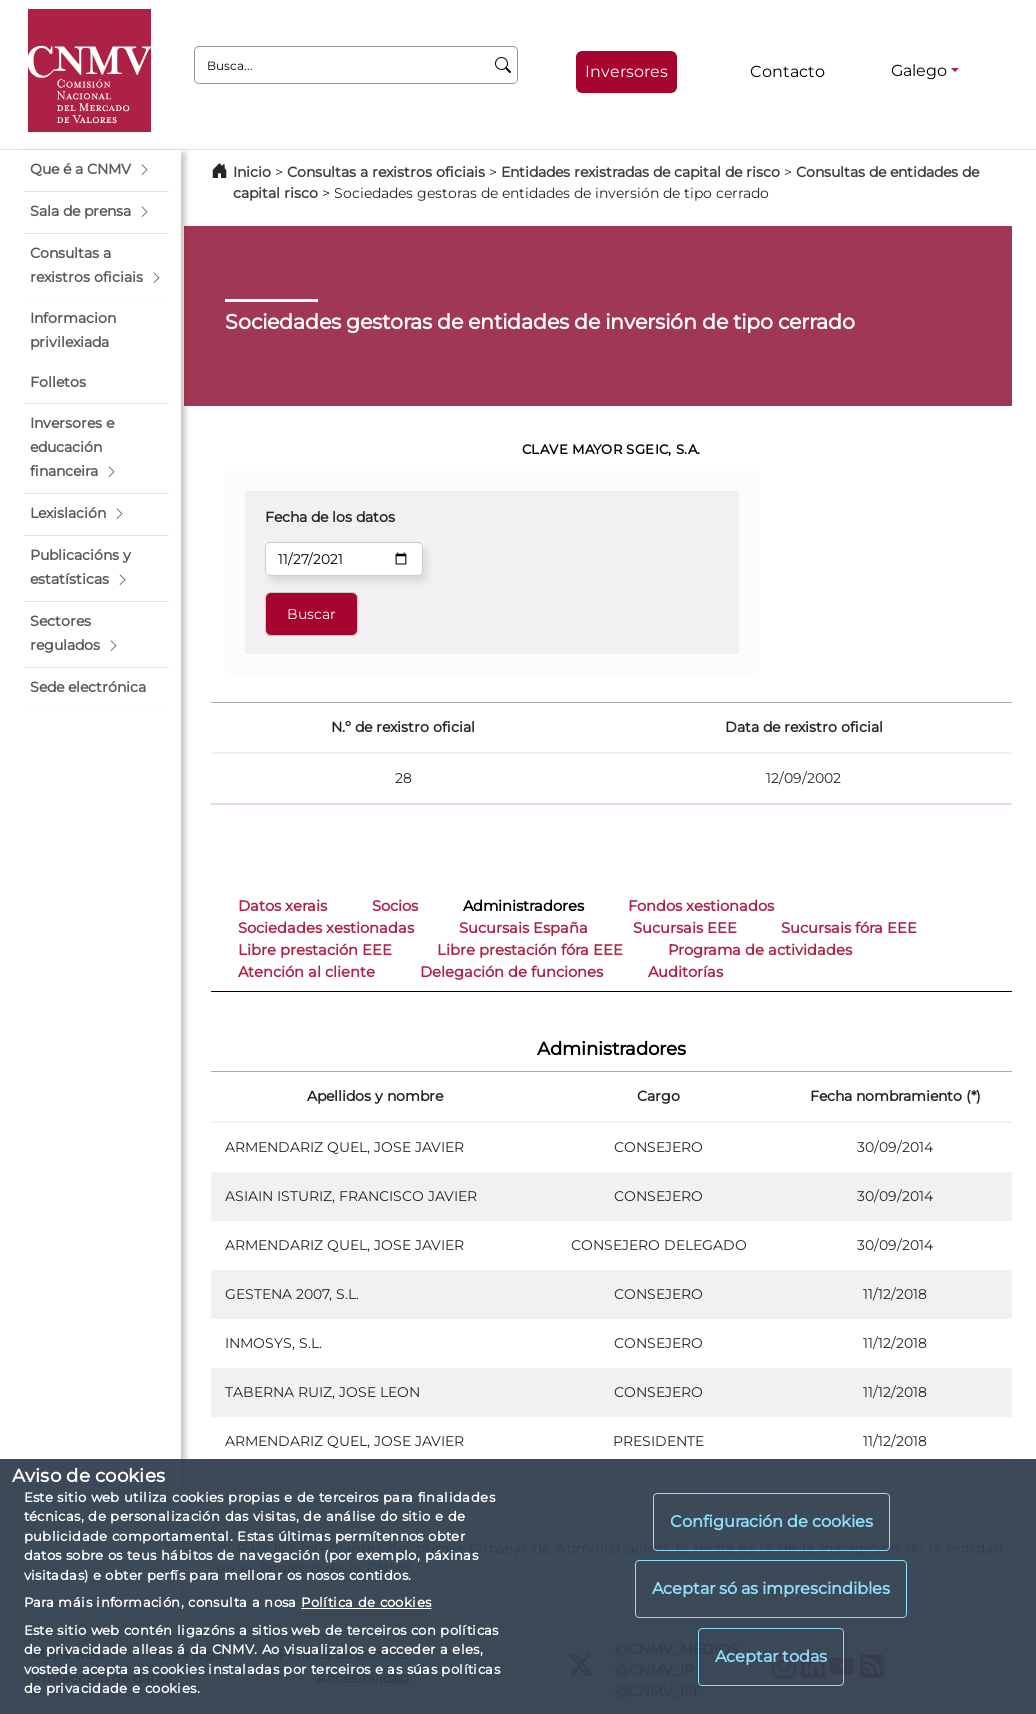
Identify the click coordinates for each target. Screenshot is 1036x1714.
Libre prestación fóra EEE (530, 950)
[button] (96, 170)
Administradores (523, 906)
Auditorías (685, 972)
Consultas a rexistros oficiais (386, 172)
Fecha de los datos (330, 517)
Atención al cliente (306, 972)
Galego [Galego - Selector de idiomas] (919, 70)
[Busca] (503, 65)
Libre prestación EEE (315, 950)
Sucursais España (523, 928)
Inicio (252, 172)
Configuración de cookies (771, 1521)
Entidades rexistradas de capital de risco (640, 172)
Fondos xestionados (701, 906)
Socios (395, 906)
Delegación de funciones (511, 972)
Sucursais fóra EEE (849, 928)
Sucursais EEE (685, 928)
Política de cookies (366, 1602)
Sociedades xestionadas (326, 928)
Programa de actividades (760, 950)
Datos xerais (282, 906)
